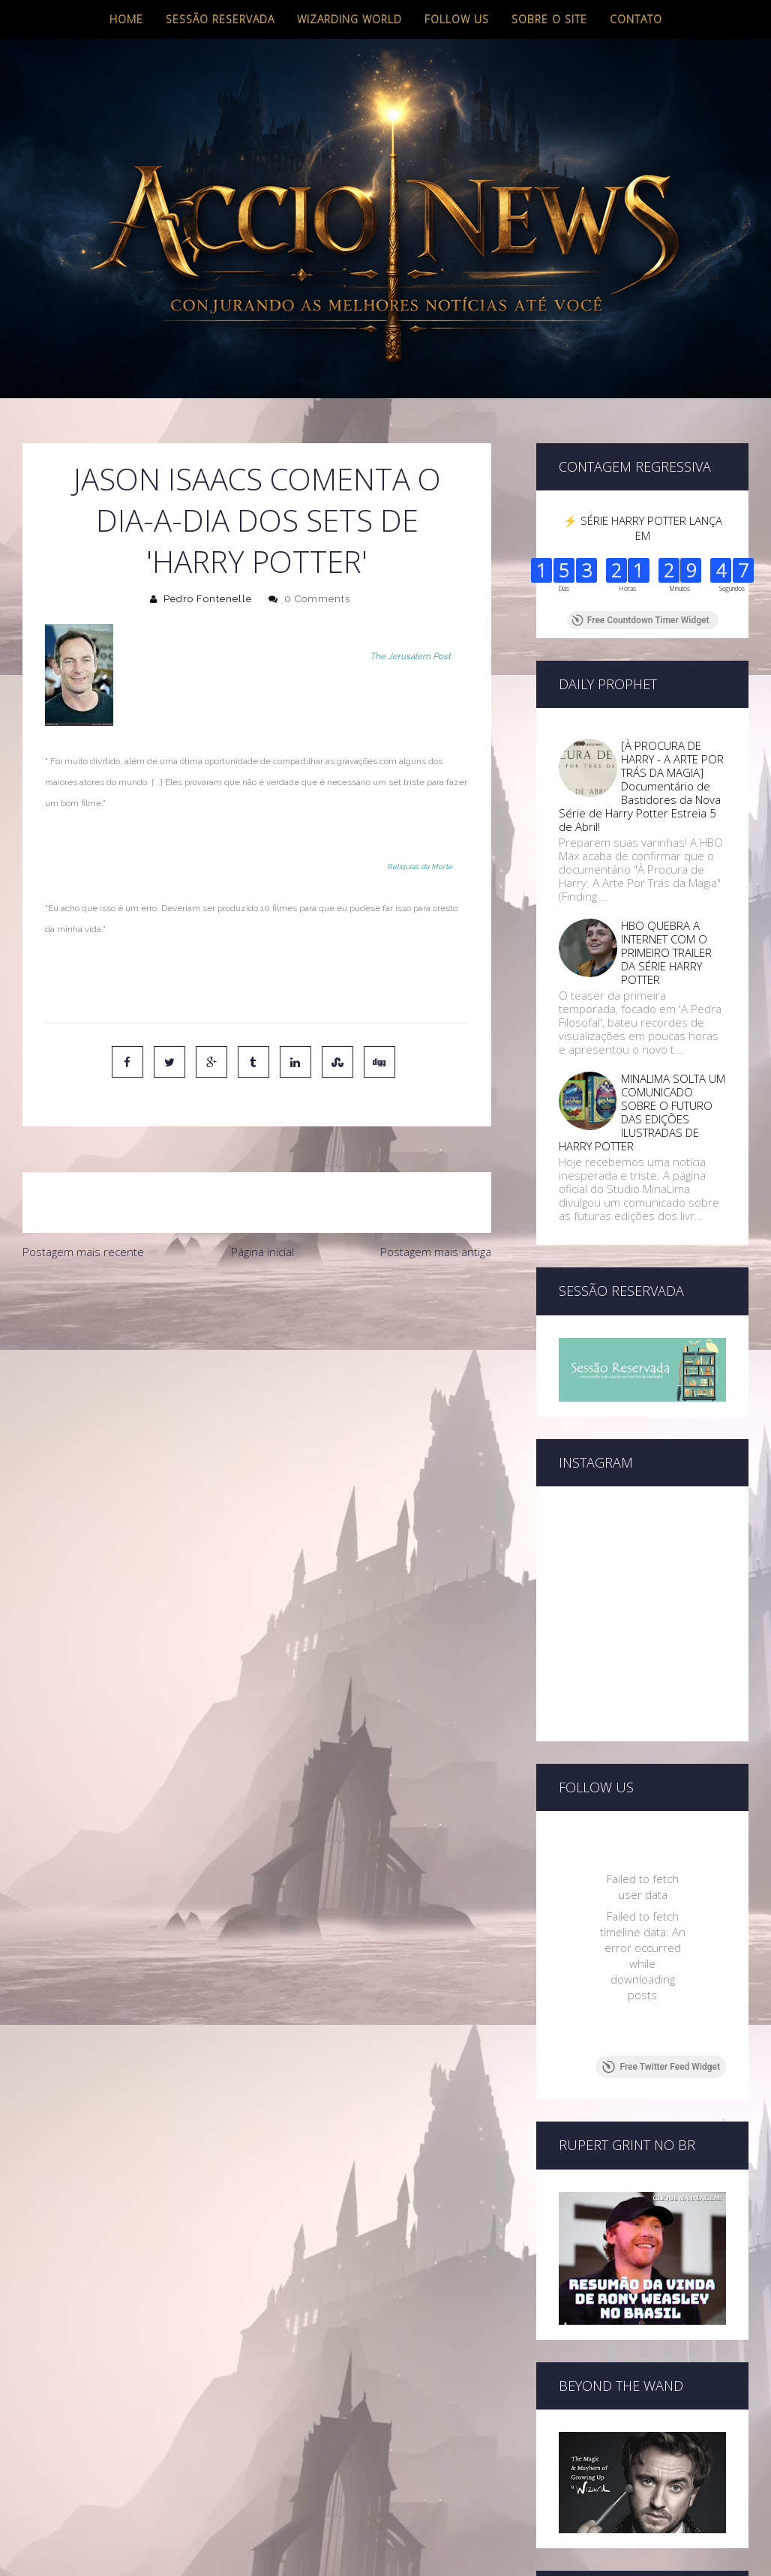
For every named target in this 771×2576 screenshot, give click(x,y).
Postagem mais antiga (435, 1251)
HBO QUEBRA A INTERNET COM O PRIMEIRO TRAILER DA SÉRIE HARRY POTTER (666, 952)
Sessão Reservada (220, 19)
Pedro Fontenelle (208, 598)
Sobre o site (549, 19)
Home (126, 19)
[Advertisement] (256, 1380)
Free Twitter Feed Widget (661, 2067)
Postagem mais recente (83, 1251)
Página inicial (262, 1251)
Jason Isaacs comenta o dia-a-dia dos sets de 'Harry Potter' (257, 520)
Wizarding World (349, 19)
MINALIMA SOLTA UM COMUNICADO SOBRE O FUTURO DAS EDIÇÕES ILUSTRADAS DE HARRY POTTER (642, 1112)
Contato (636, 19)
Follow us (456, 19)
